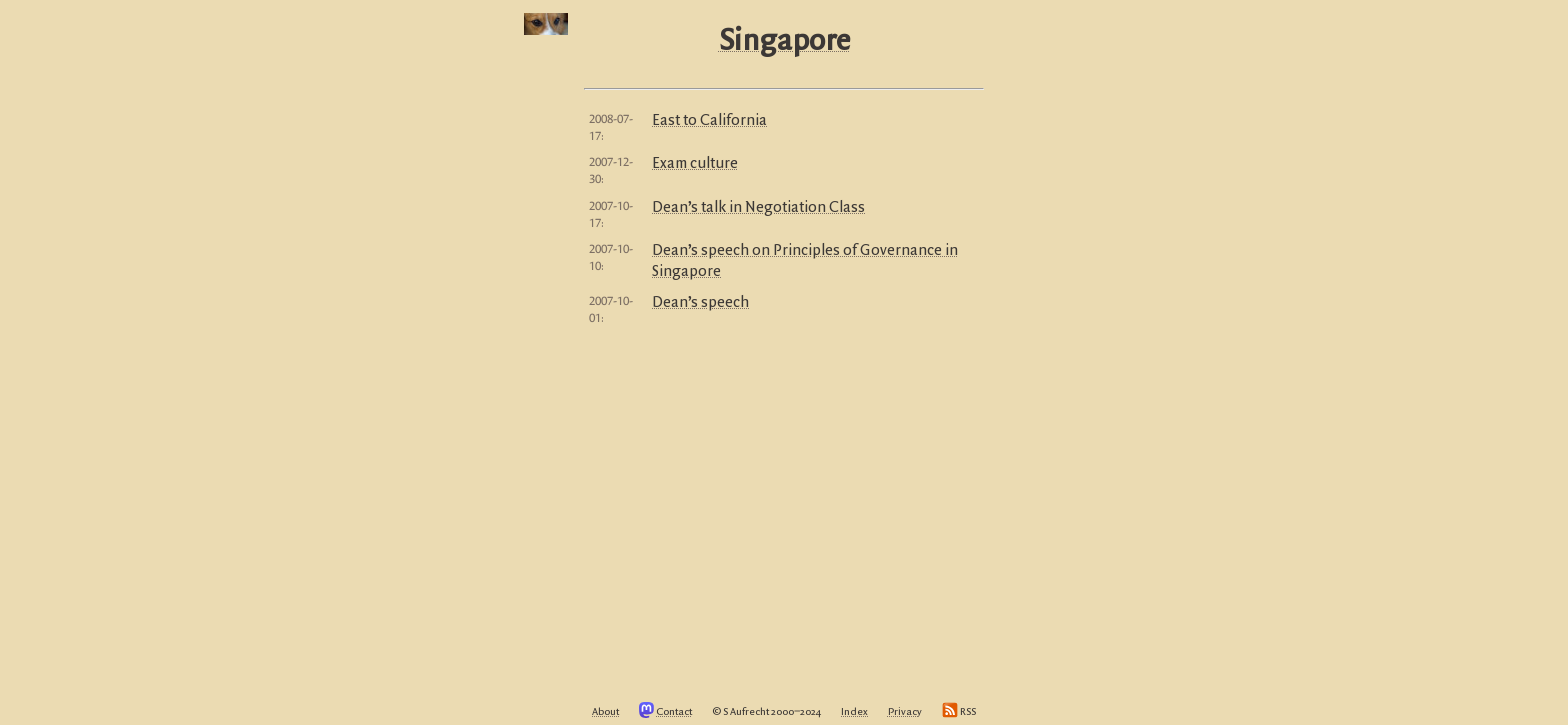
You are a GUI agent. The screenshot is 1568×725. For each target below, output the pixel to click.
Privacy (905, 712)
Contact (674, 712)
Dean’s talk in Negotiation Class (758, 208)
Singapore (784, 42)
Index (854, 712)
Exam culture (695, 164)
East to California (709, 121)
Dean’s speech (700, 303)
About (605, 712)
